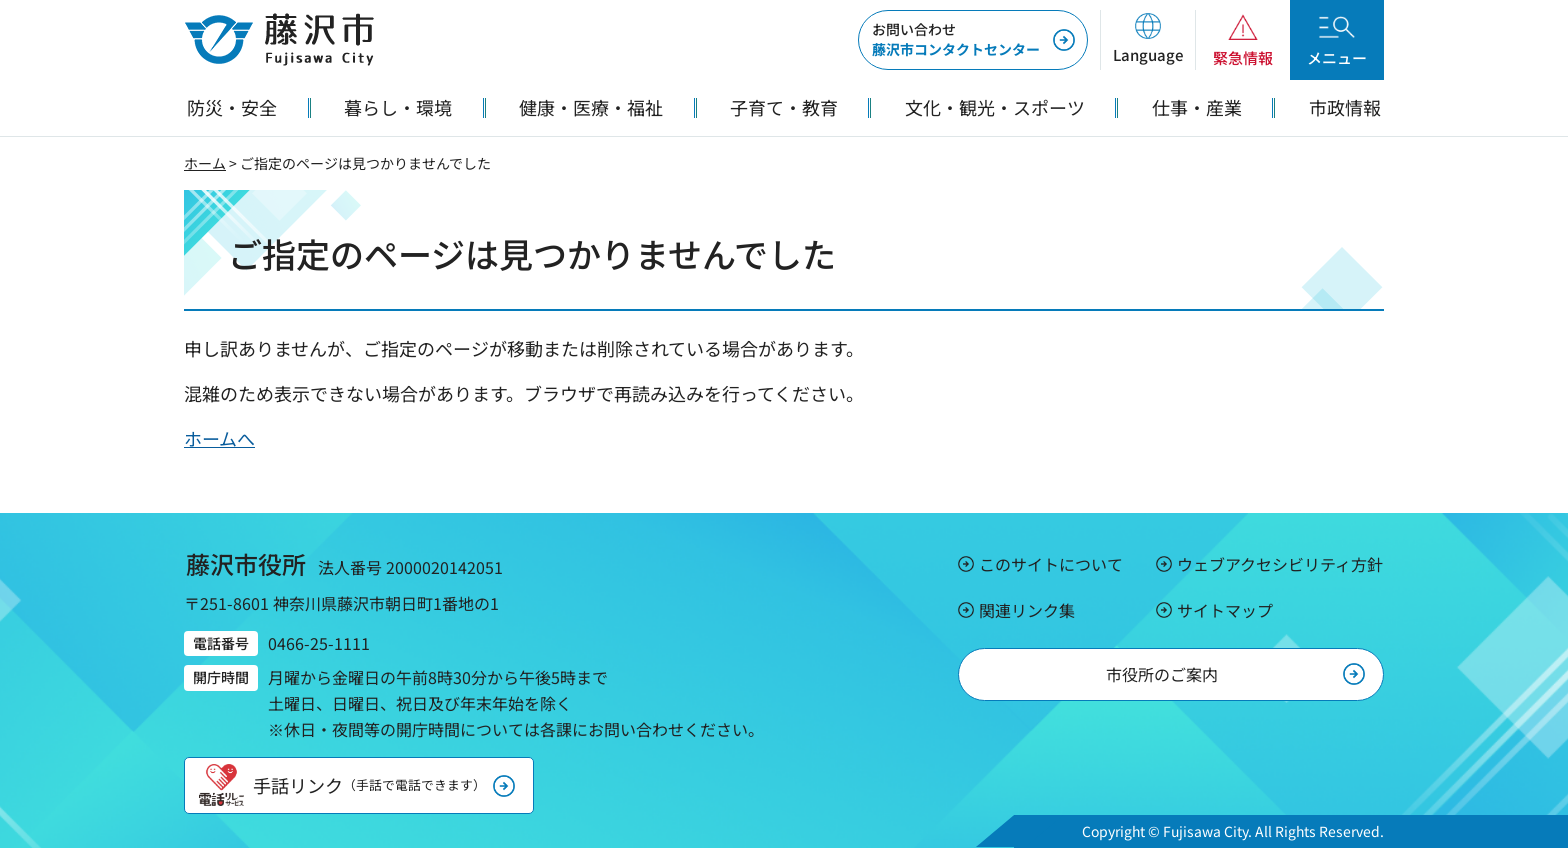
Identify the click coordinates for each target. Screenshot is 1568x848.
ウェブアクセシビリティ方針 (1280, 564)
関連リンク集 (1027, 610)
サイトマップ (1225, 610)
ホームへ (219, 438)
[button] (1147, 40)
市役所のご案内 (1162, 674)
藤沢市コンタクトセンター (956, 39)
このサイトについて (1051, 564)
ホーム (205, 163)
